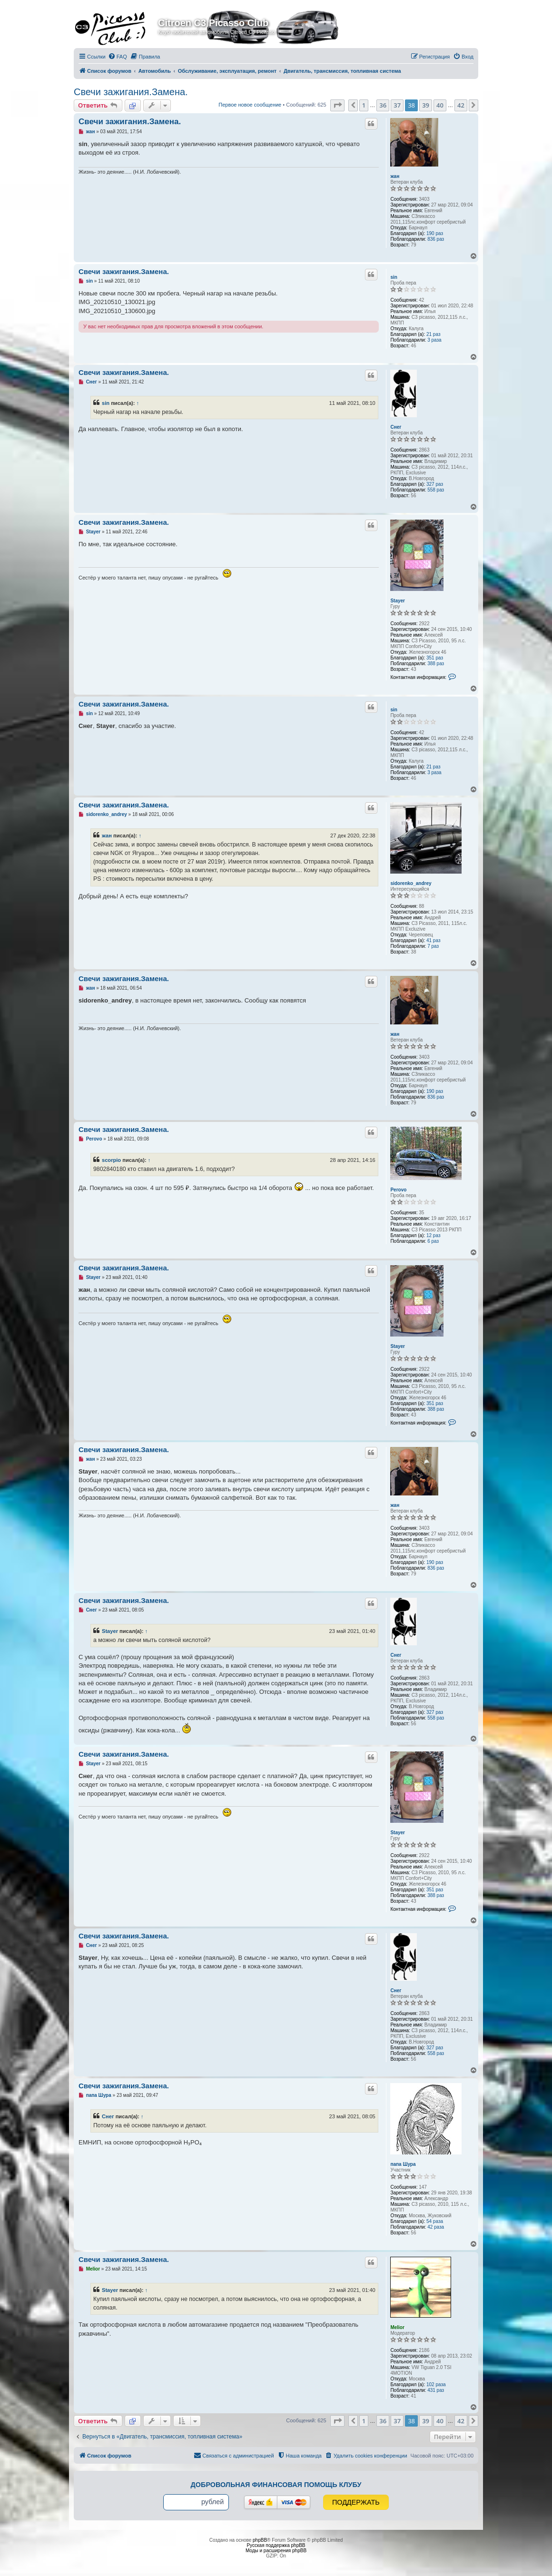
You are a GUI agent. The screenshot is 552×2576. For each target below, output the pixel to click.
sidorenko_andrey (410, 883)
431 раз (435, 2390)
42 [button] (460, 105)
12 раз (433, 1235)
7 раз (433, 946)
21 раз (433, 334)
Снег (395, 427)
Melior (397, 2327)
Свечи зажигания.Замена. (131, 92)
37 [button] (397, 105)
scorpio (111, 1160)
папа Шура (402, 2164)
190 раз (434, 233)
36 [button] (382, 105)
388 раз (435, 663)
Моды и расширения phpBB (276, 2550)
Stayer (397, 600)
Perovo (398, 1189)
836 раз (435, 239)
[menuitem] (117, 56)
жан (394, 176)
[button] (337, 105)
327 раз (434, 484)
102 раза (436, 2384)
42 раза (435, 2227)
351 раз (434, 657)
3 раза (434, 340)
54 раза (434, 2221)
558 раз (435, 489)
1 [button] (363, 105)
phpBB (260, 2540)
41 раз (433, 940)
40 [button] (440, 105)
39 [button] (425, 105)
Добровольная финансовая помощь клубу (276, 2484)
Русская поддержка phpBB (275, 2545)
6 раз (433, 1241)
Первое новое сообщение (249, 105)
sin (393, 277)
